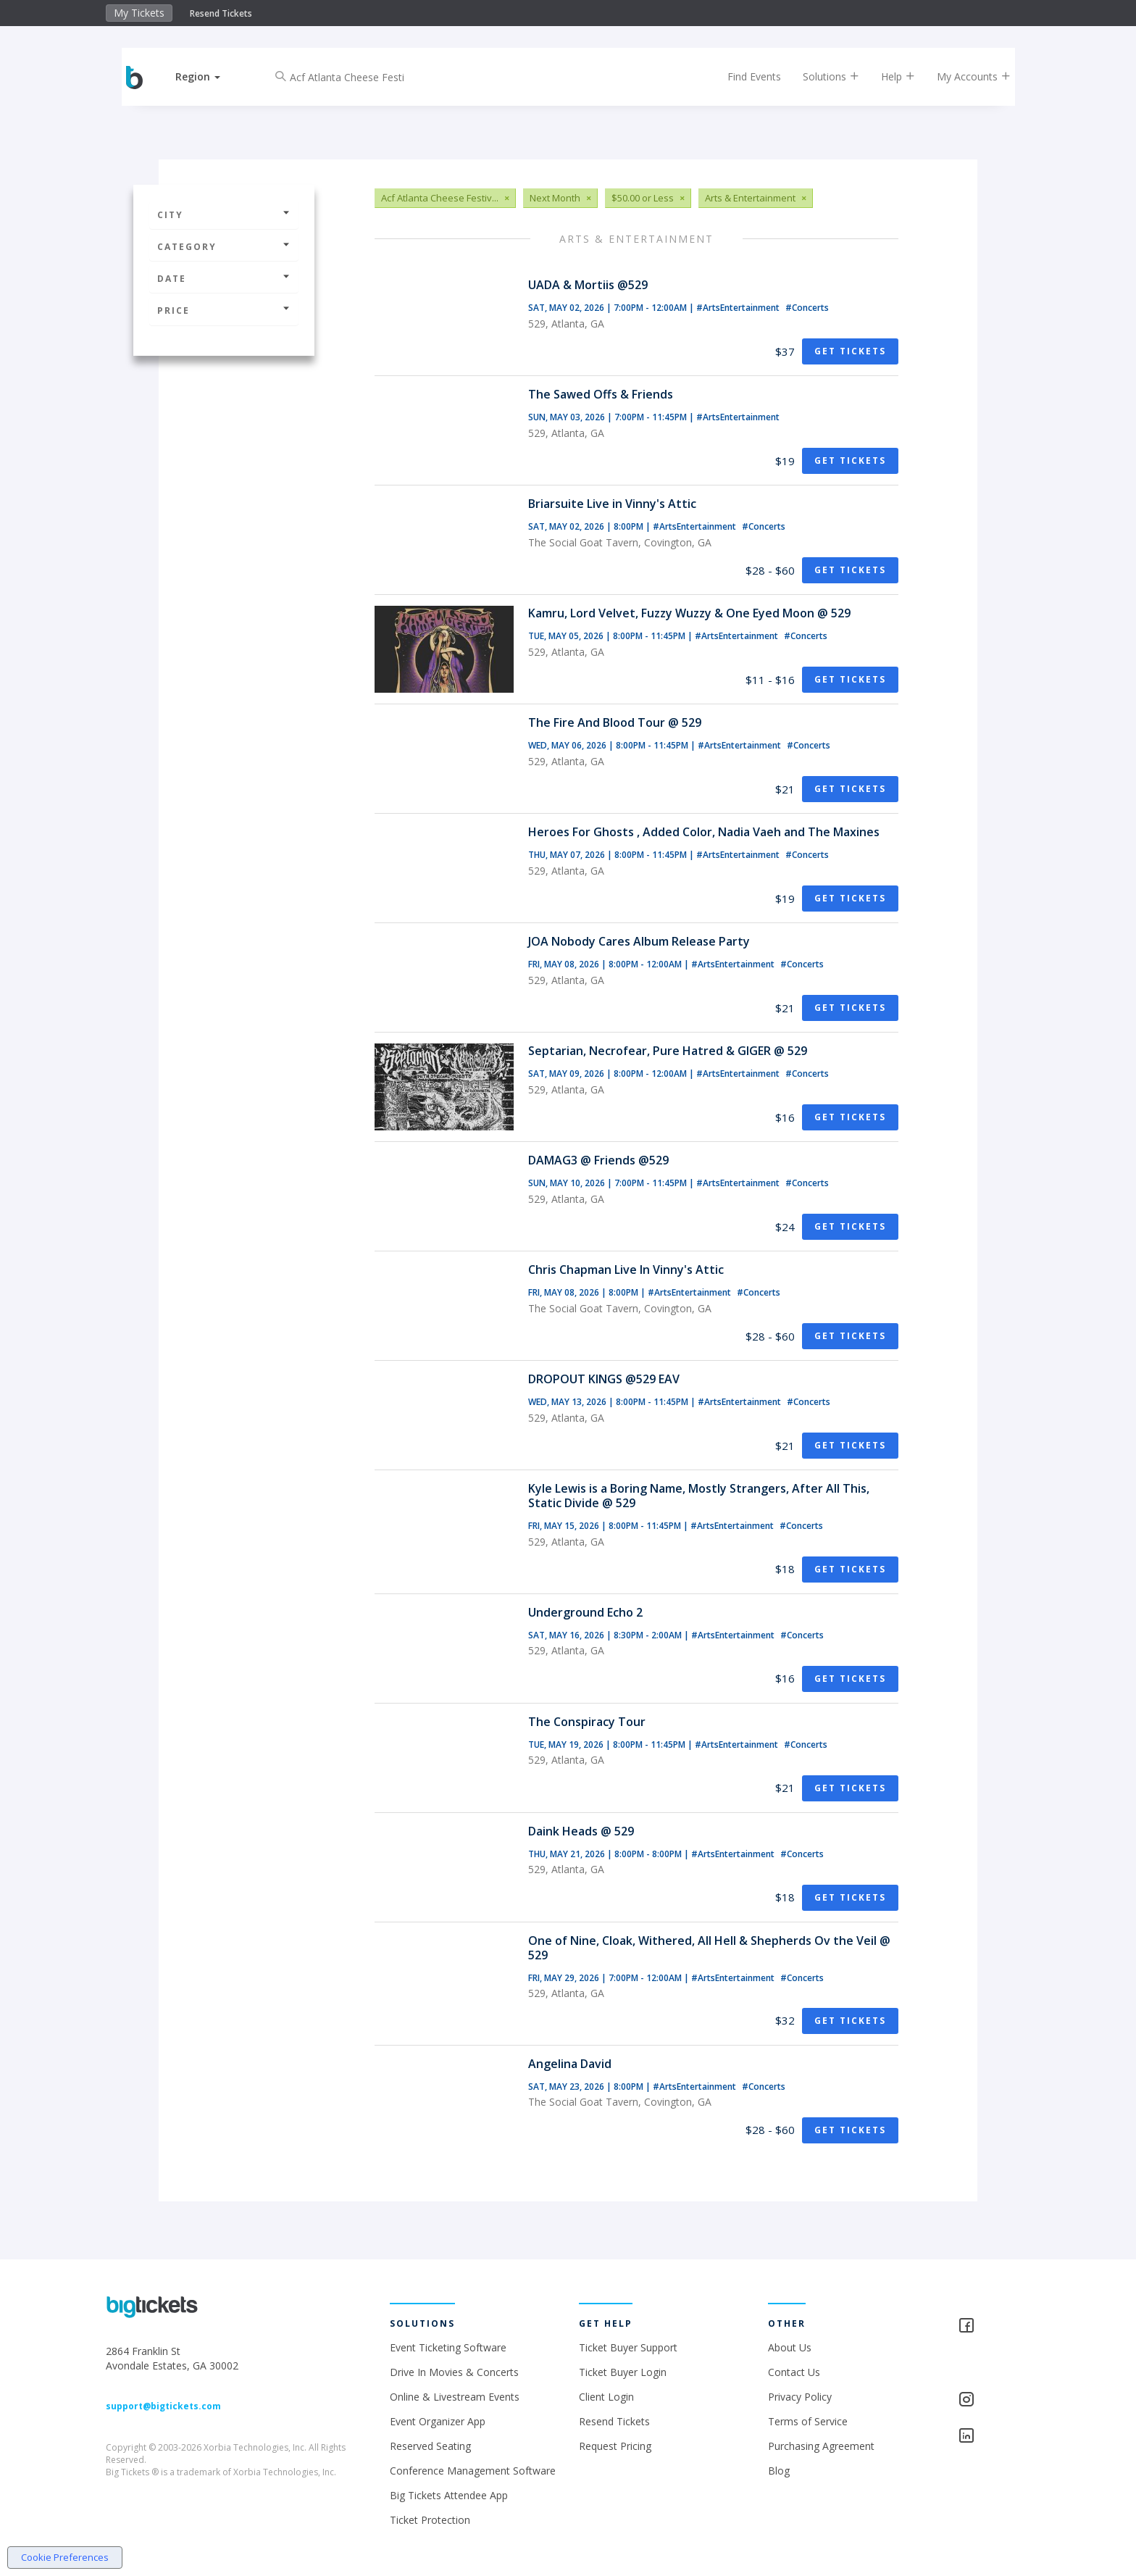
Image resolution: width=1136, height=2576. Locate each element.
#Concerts (807, 307)
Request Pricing (615, 2446)
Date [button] (224, 278)
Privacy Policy (800, 2397)
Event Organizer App (437, 2421)
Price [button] (224, 310)
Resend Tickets (221, 13)
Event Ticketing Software (448, 2347)
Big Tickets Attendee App (449, 2495)
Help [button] (889, 76)
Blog (779, 2470)
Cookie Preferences (65, 2557)
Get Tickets (850, 351)
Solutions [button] (821, 76)
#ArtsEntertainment (739, 307)
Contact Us (794, 2372)
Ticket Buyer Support (628, 2347)
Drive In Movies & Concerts (454, 2372)
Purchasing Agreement (821, 2446)
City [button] (224, 215)
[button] (207, 76)
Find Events (745, 76)
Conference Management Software (473, 2470)
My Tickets (139, 13)
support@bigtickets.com (163, 2406)
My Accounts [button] (964, 76)
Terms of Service (808, 2421)
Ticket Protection (430, 2520)
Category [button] (224, 247)
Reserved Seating (430, 2446)
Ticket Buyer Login (623, 2372)
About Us (789, 2347)
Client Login (606, 2397)
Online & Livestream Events (454, 2397)
